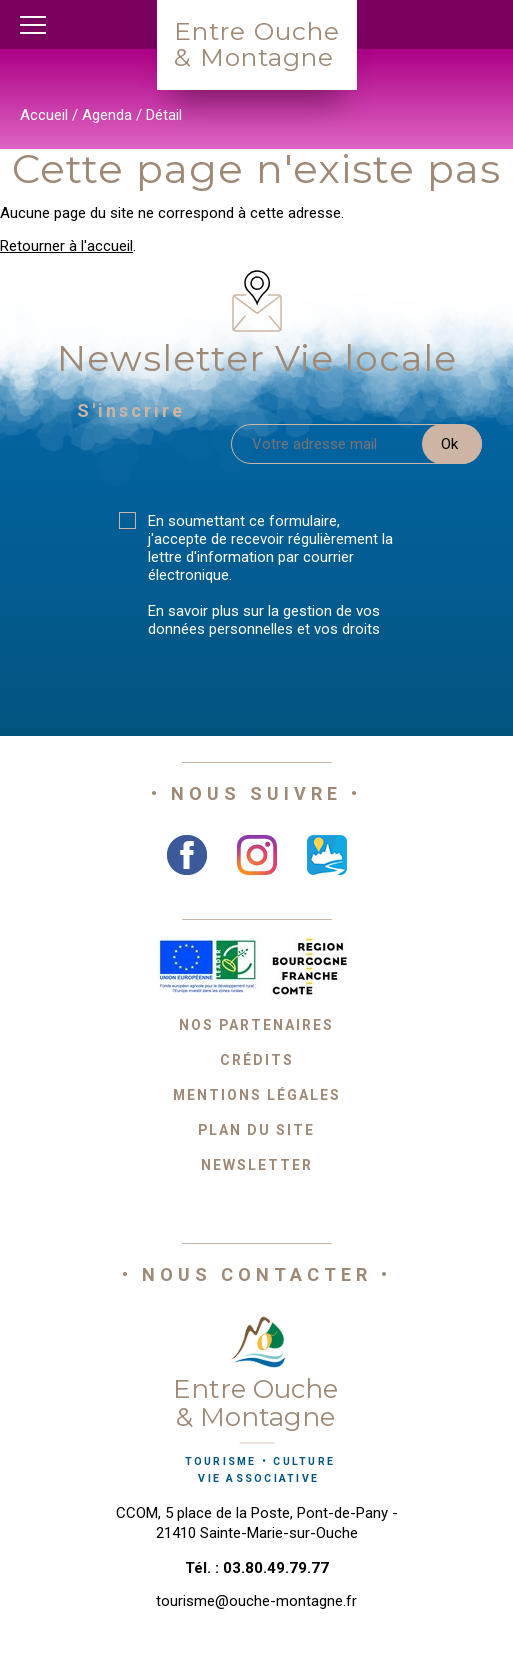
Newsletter (257, 1165)
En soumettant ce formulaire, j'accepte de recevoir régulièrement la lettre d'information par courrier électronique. (270, 548)
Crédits (257, 1060)
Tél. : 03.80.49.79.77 (257, 1568)
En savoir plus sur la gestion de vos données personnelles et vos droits (264, 620)
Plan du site (256, 1130)
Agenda (107, 115)
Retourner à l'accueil (66, 246)
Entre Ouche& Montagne (257, 44)
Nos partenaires (256, 1025)
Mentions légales (257, 1095)
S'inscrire (131, 410)
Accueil (44, 115)
